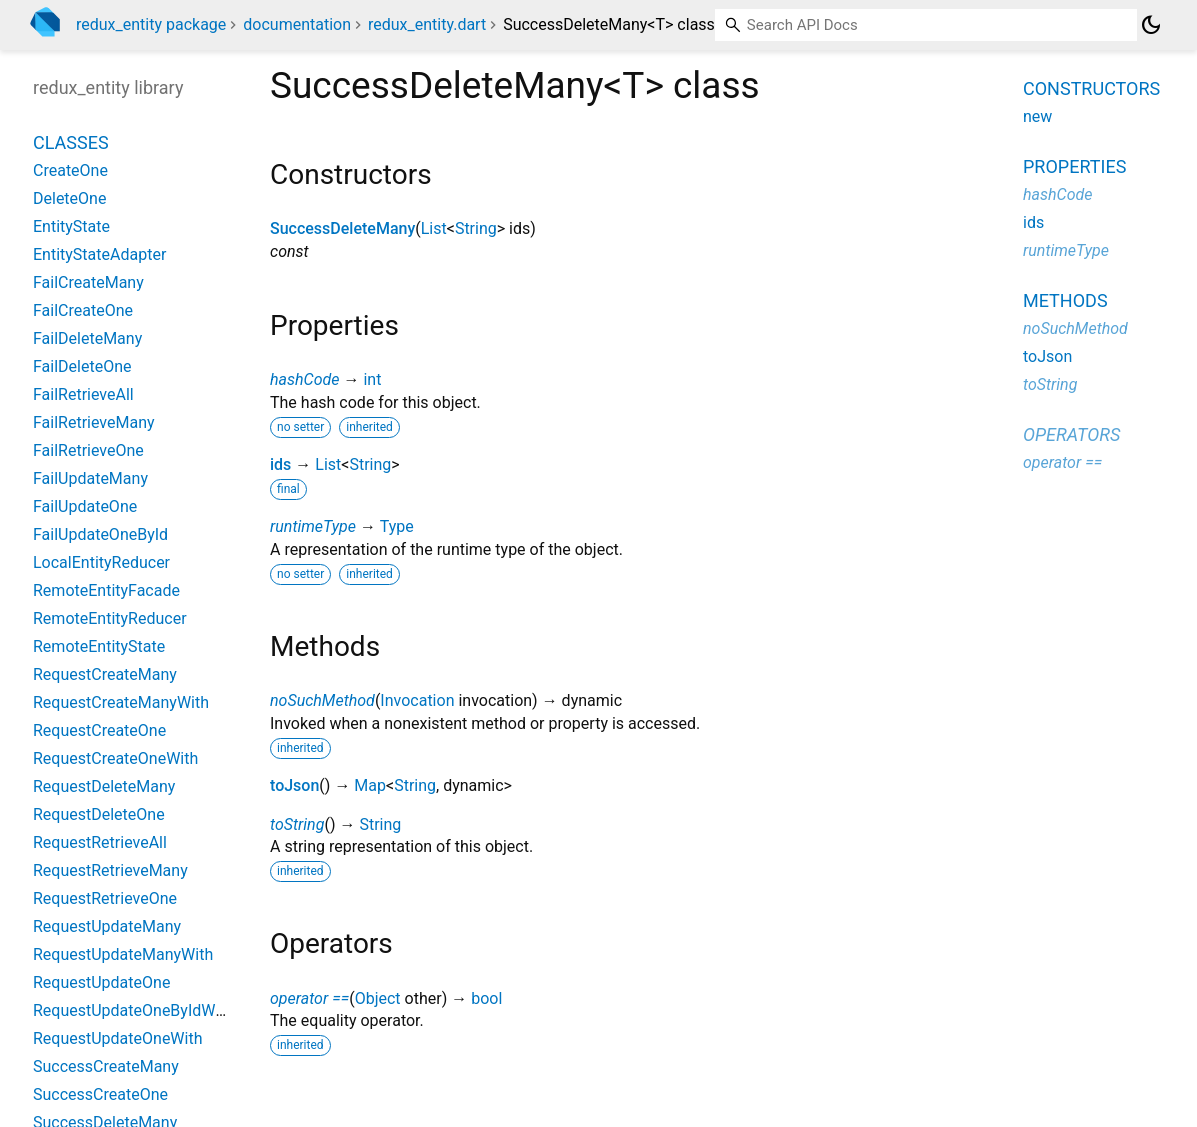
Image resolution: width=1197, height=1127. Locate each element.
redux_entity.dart (427, 24)
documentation (297, 24)
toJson (294, 785)
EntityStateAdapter (99, 254)
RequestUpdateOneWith (118, 1038)
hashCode (304, 379)
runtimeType (313, 526)
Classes (71, 142)
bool (486, 998)
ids (280, 464)
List (434, 228)
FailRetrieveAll (83, 394)
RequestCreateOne (99, 730)
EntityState (71, 226)
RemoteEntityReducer (110, 618)
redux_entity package (151, 24)
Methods (1065, 300)
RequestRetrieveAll (100, 842)
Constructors (1091, 88)
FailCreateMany (88, 282)
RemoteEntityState (99, 646)
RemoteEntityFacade (106, 590)
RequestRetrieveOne (105, 898)
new (1037, 116)
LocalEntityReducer (101, 562)
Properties (1074, 166)
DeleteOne (69, 198)
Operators (1071, 434)
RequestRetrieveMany (110, 870)
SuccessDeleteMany (342, 228)
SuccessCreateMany (106, 1066)
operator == (309, 998)
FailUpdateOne (85, 506)
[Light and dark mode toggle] (1151, 25)
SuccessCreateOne (100, 1094)
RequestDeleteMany (104, 786)
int (372, 379)
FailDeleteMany (87, 338)
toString (297, 824)
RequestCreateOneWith (115, 758)
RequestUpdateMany (107, 926)
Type (397, 526)
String (476, 228)
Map (370, 785)
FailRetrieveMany (94, 422)
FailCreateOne (83, 310)
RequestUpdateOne (101, 982)
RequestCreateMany (105, 674)
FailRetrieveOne (88, 450)
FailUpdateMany (90, 478)
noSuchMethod (322, 700)
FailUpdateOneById (100, 534)
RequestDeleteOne (99, 814)
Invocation (417, 700)
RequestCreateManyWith (121, 702)
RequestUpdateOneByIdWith (133, 1010)
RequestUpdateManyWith (123, 954)
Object (378, 998)
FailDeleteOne (82, 366)
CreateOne (70, 170)
